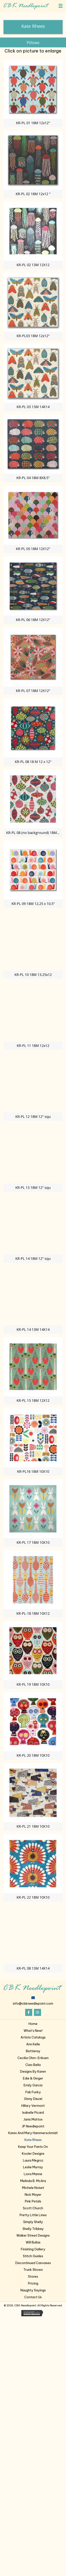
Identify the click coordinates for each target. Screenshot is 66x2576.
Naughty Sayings (33, 2290)
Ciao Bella (33, 2065)
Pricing (33, 2283)
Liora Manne (33, 2174)
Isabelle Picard (33, 2113)
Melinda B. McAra (33, 2181)
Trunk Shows (33, 2270)
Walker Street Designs (33, 2235)
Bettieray (33, 2051)
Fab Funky (33, 2092)
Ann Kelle (33, 2044)
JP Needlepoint (33, 2126)
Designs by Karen (33, 2071)
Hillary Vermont (33, 2106)
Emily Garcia (33, 2085)
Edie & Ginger (33, 2078)
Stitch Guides (33, 2256)
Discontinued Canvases (33, 2263)
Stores (33, 2276)
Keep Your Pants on (33, 2147)
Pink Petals (33, 2201)
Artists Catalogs (33, 2037)
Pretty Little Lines (33, 2215)
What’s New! (33, 2031)
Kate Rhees (33, 2140)
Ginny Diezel (33, 2099)
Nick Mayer (33, 2195)
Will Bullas (33, 2242)
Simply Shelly (33, 2222)
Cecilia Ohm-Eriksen (33, 2058)
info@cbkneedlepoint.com (33, 2003)
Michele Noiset (33, 2188)
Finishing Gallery (33, 2249)
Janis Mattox (33, 2119)
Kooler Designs (33, 2154)
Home (33, 2024)
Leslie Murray (33, 2167)
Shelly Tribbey (33, 2229)
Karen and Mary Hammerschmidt (33, 2133)
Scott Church (33, 2208)
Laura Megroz (33, 2160)
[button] (28, 2012)
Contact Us (33, 2297)
